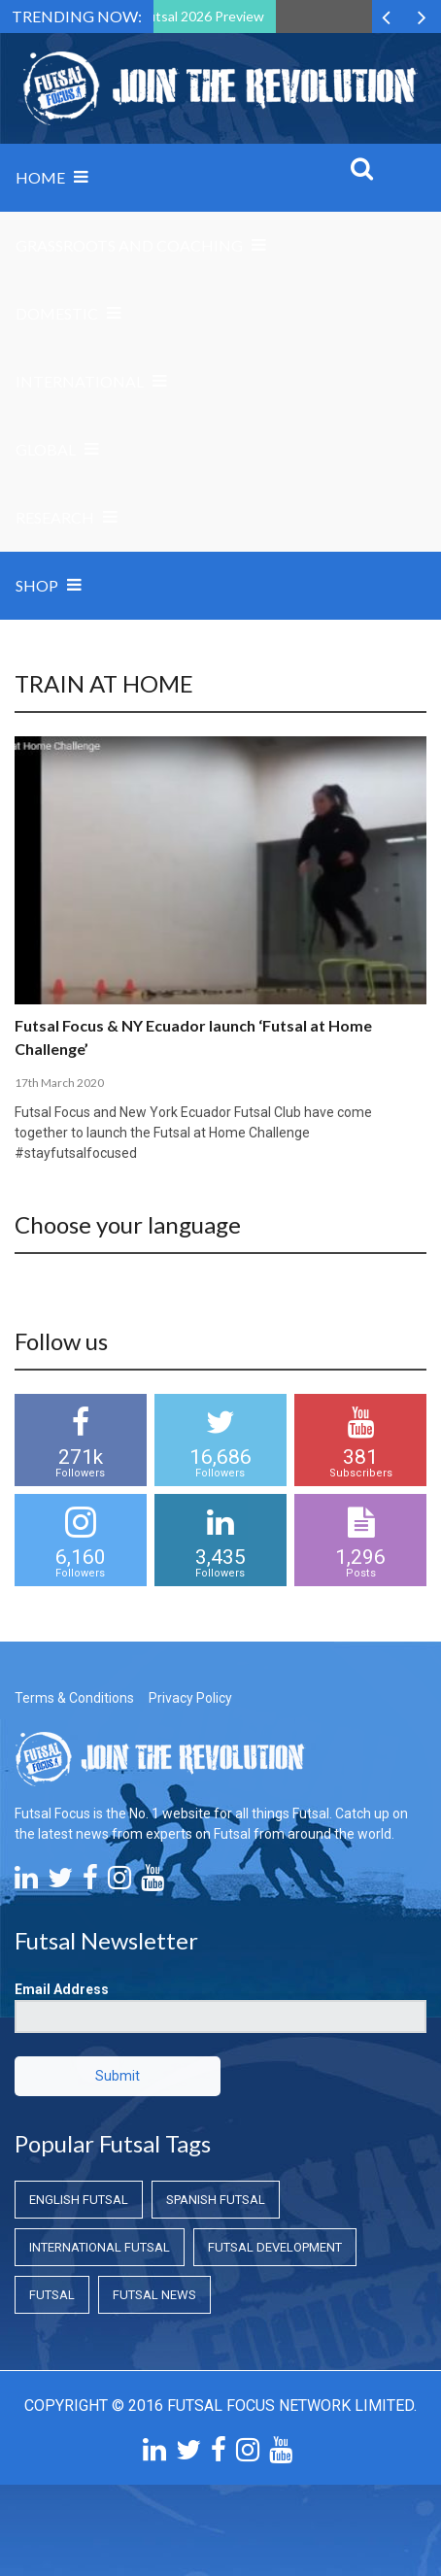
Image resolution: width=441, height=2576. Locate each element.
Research (55, 517)
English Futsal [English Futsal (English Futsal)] (78, 2199)
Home (40, 177)
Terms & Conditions (74, 1698)
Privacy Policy (190, 1698)
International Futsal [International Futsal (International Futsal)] (99, 2247)
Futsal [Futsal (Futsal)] (52, 2295)
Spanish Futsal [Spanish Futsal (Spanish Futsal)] (215, 2199)
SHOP (37, 585)
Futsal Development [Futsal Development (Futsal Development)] (275, 2247)
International (80, 381)
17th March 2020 (59, 1082)
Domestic (57, 313)
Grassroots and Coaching (129, 245)
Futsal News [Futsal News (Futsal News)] (154, 2295)
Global (46, 449)
